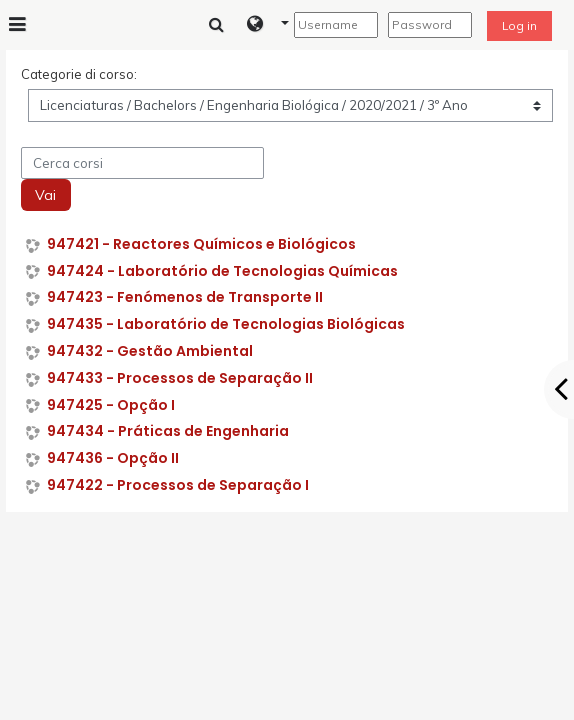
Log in (519, 25)
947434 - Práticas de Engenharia (168, 431)
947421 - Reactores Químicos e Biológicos (201, 244)
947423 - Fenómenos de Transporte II (185, 297)
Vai (45, 195)
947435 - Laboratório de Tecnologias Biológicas (226, 324)
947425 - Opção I (111, 405)
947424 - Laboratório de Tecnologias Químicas (222, 271)
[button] (268, 25)
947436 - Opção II (113, 458)
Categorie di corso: (79, 74)
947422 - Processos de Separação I (178, 485)
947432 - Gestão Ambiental (150, 351)
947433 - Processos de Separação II (180, 378)
